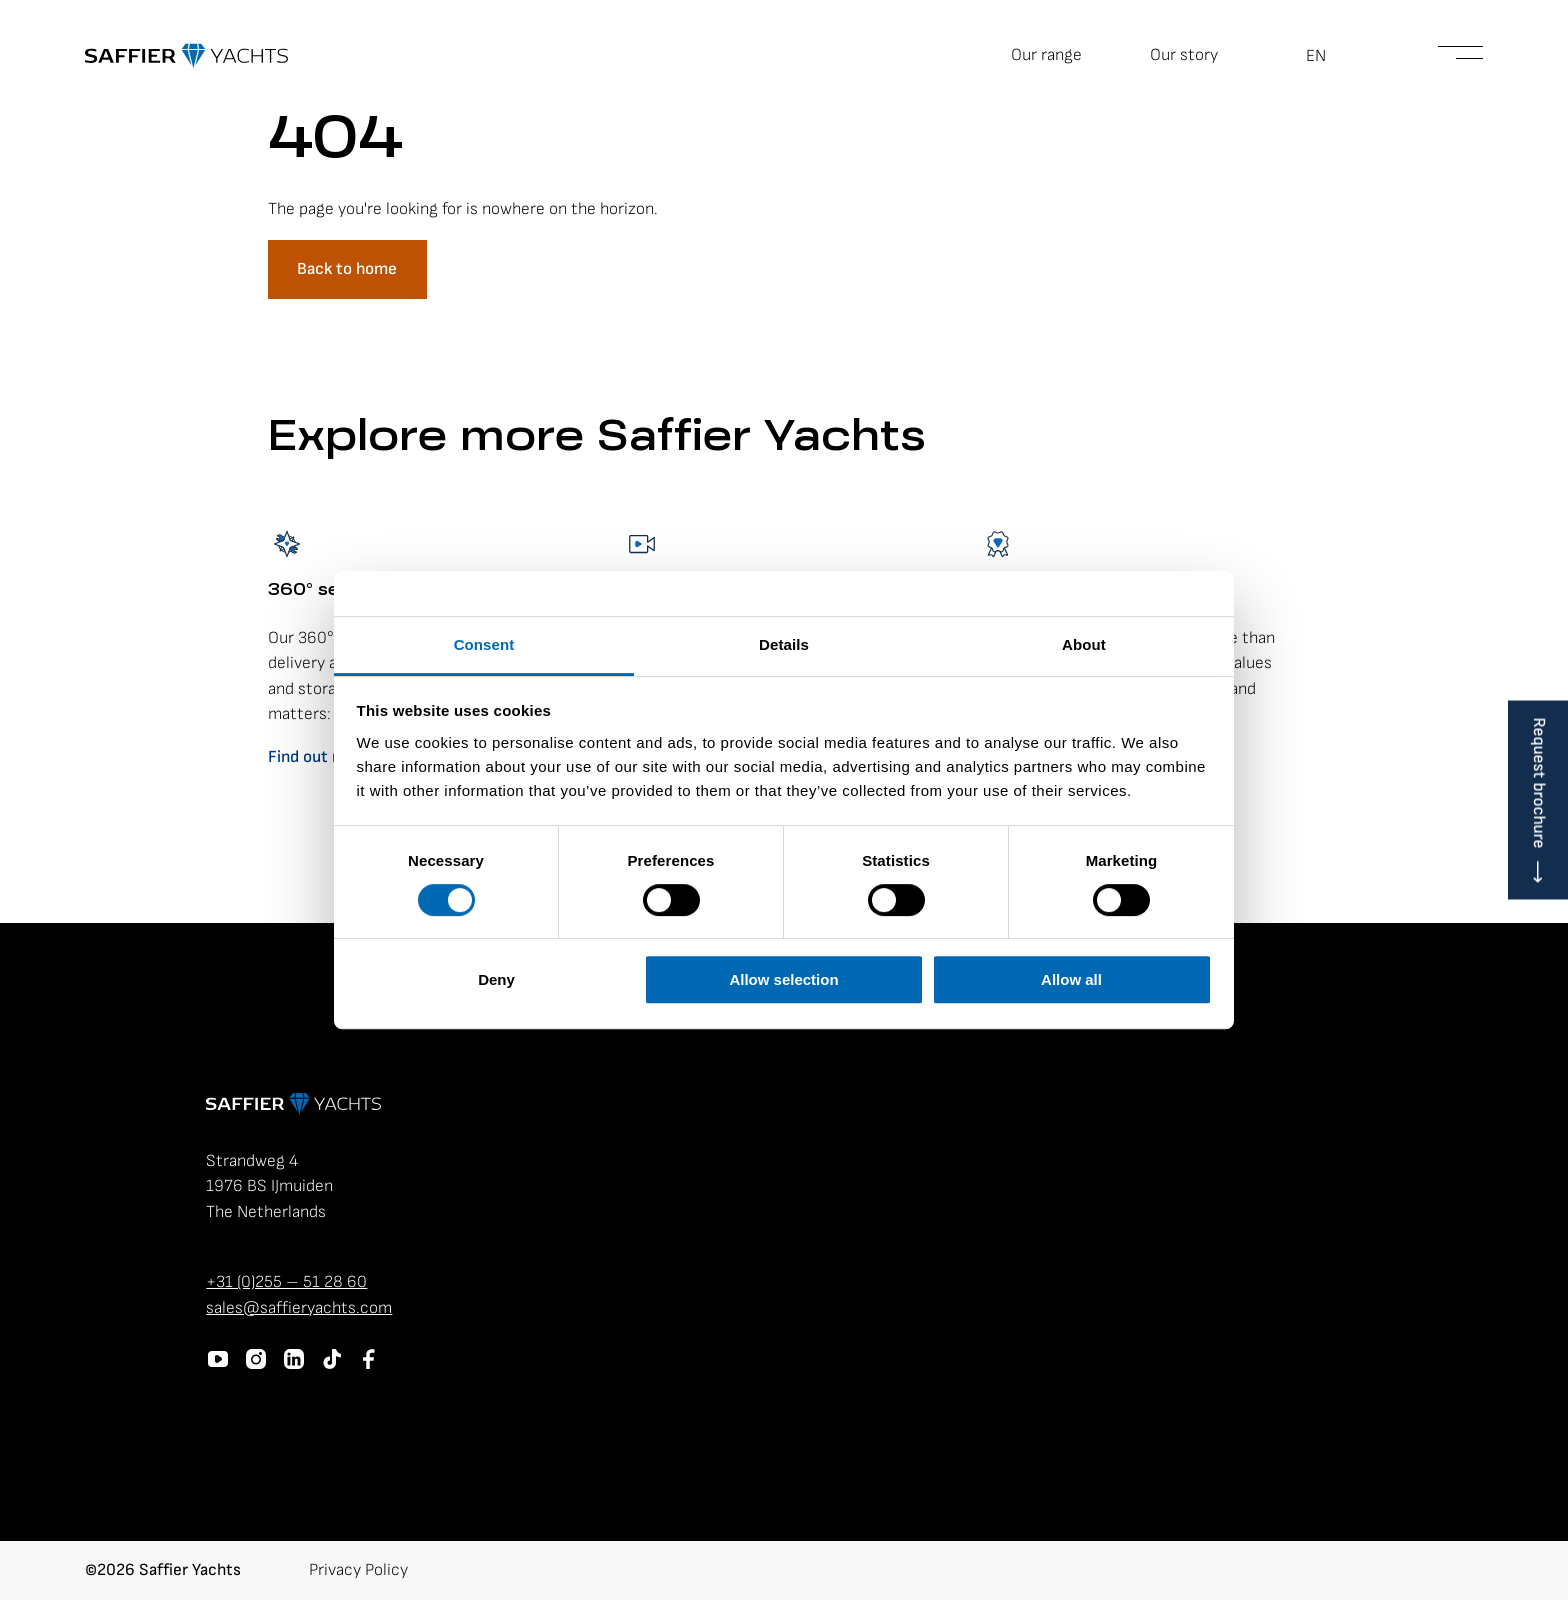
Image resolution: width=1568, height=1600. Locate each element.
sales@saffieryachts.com (299, 1308)
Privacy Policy (358, 1570)
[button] (1328, 56)
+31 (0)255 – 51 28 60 (286, 1282)
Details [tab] (784, 644)
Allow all (1071, 979)
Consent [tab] (484, 644)
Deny (496, 979)
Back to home (347, 269)
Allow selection (783, 979)
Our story (1184, 55)
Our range (1046, 55)
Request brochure (1539, 783)
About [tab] (1084, 644)
